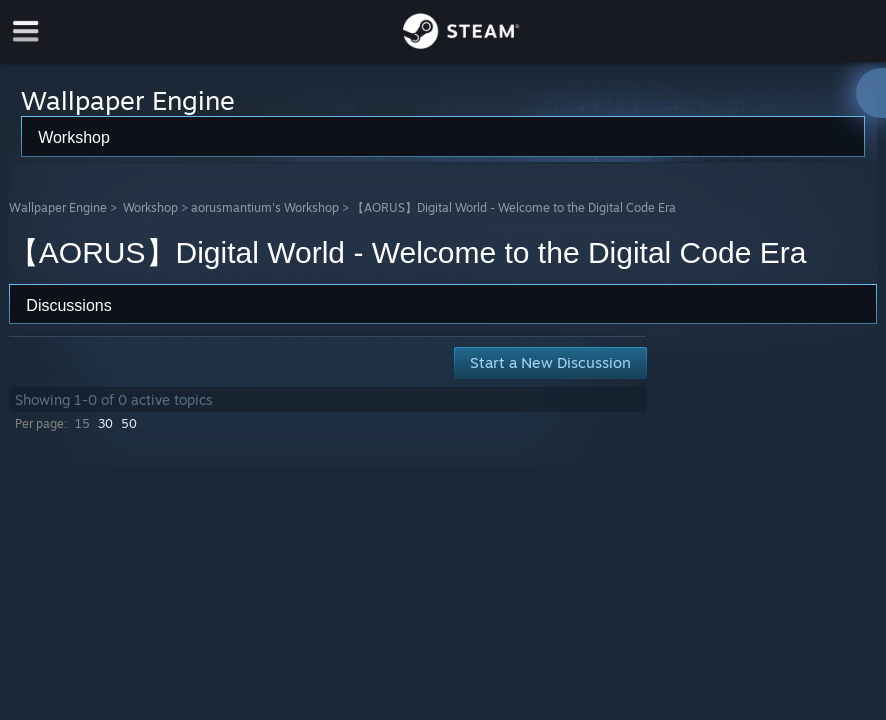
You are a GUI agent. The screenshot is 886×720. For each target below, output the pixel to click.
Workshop (150, 207)
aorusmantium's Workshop (265, 207)
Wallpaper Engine (58, 207)
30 (105, 423)
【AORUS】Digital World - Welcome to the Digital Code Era (514, 207)
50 (129, 423)
